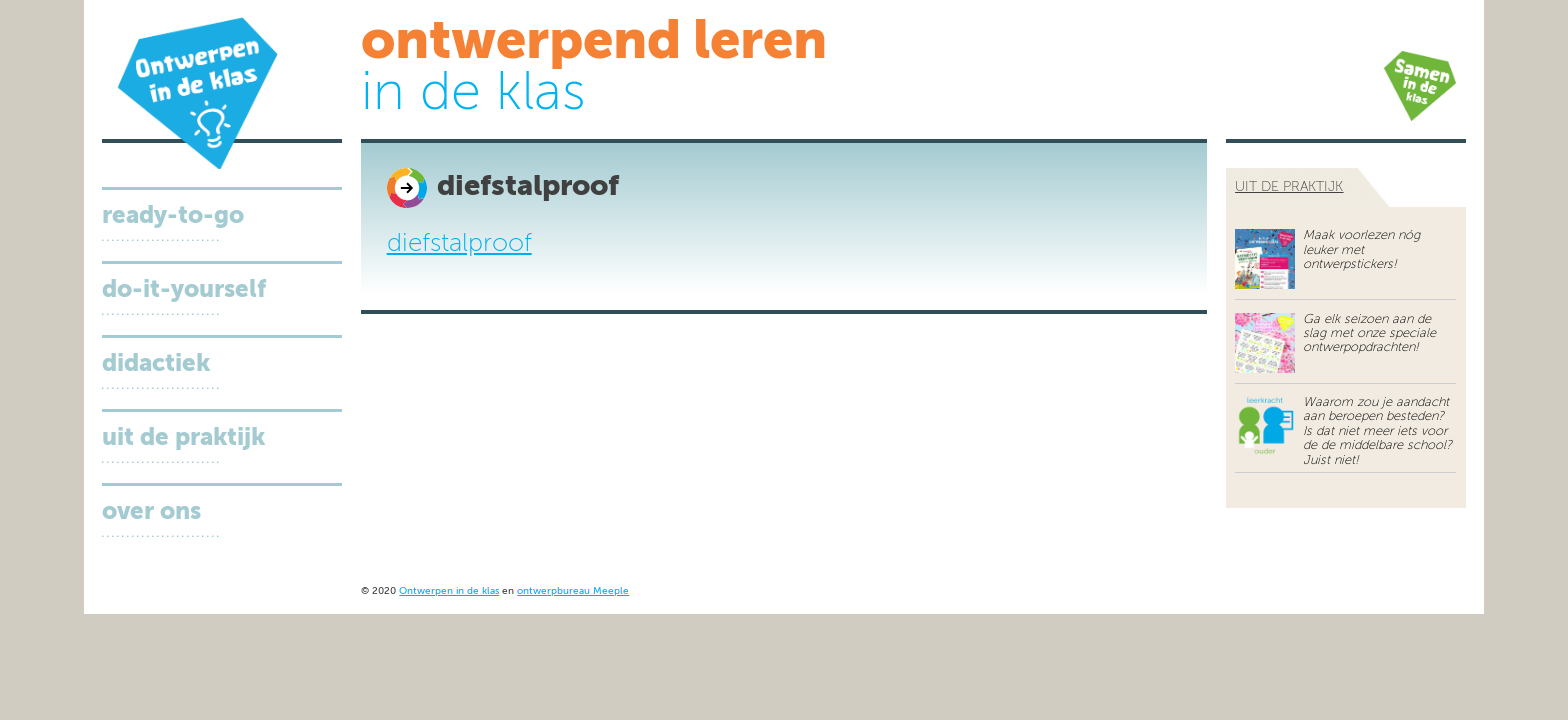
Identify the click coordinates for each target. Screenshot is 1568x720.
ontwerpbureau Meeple (573, 591)
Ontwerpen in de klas (449, 591)
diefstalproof (459, 244)
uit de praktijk (1289, 187)
